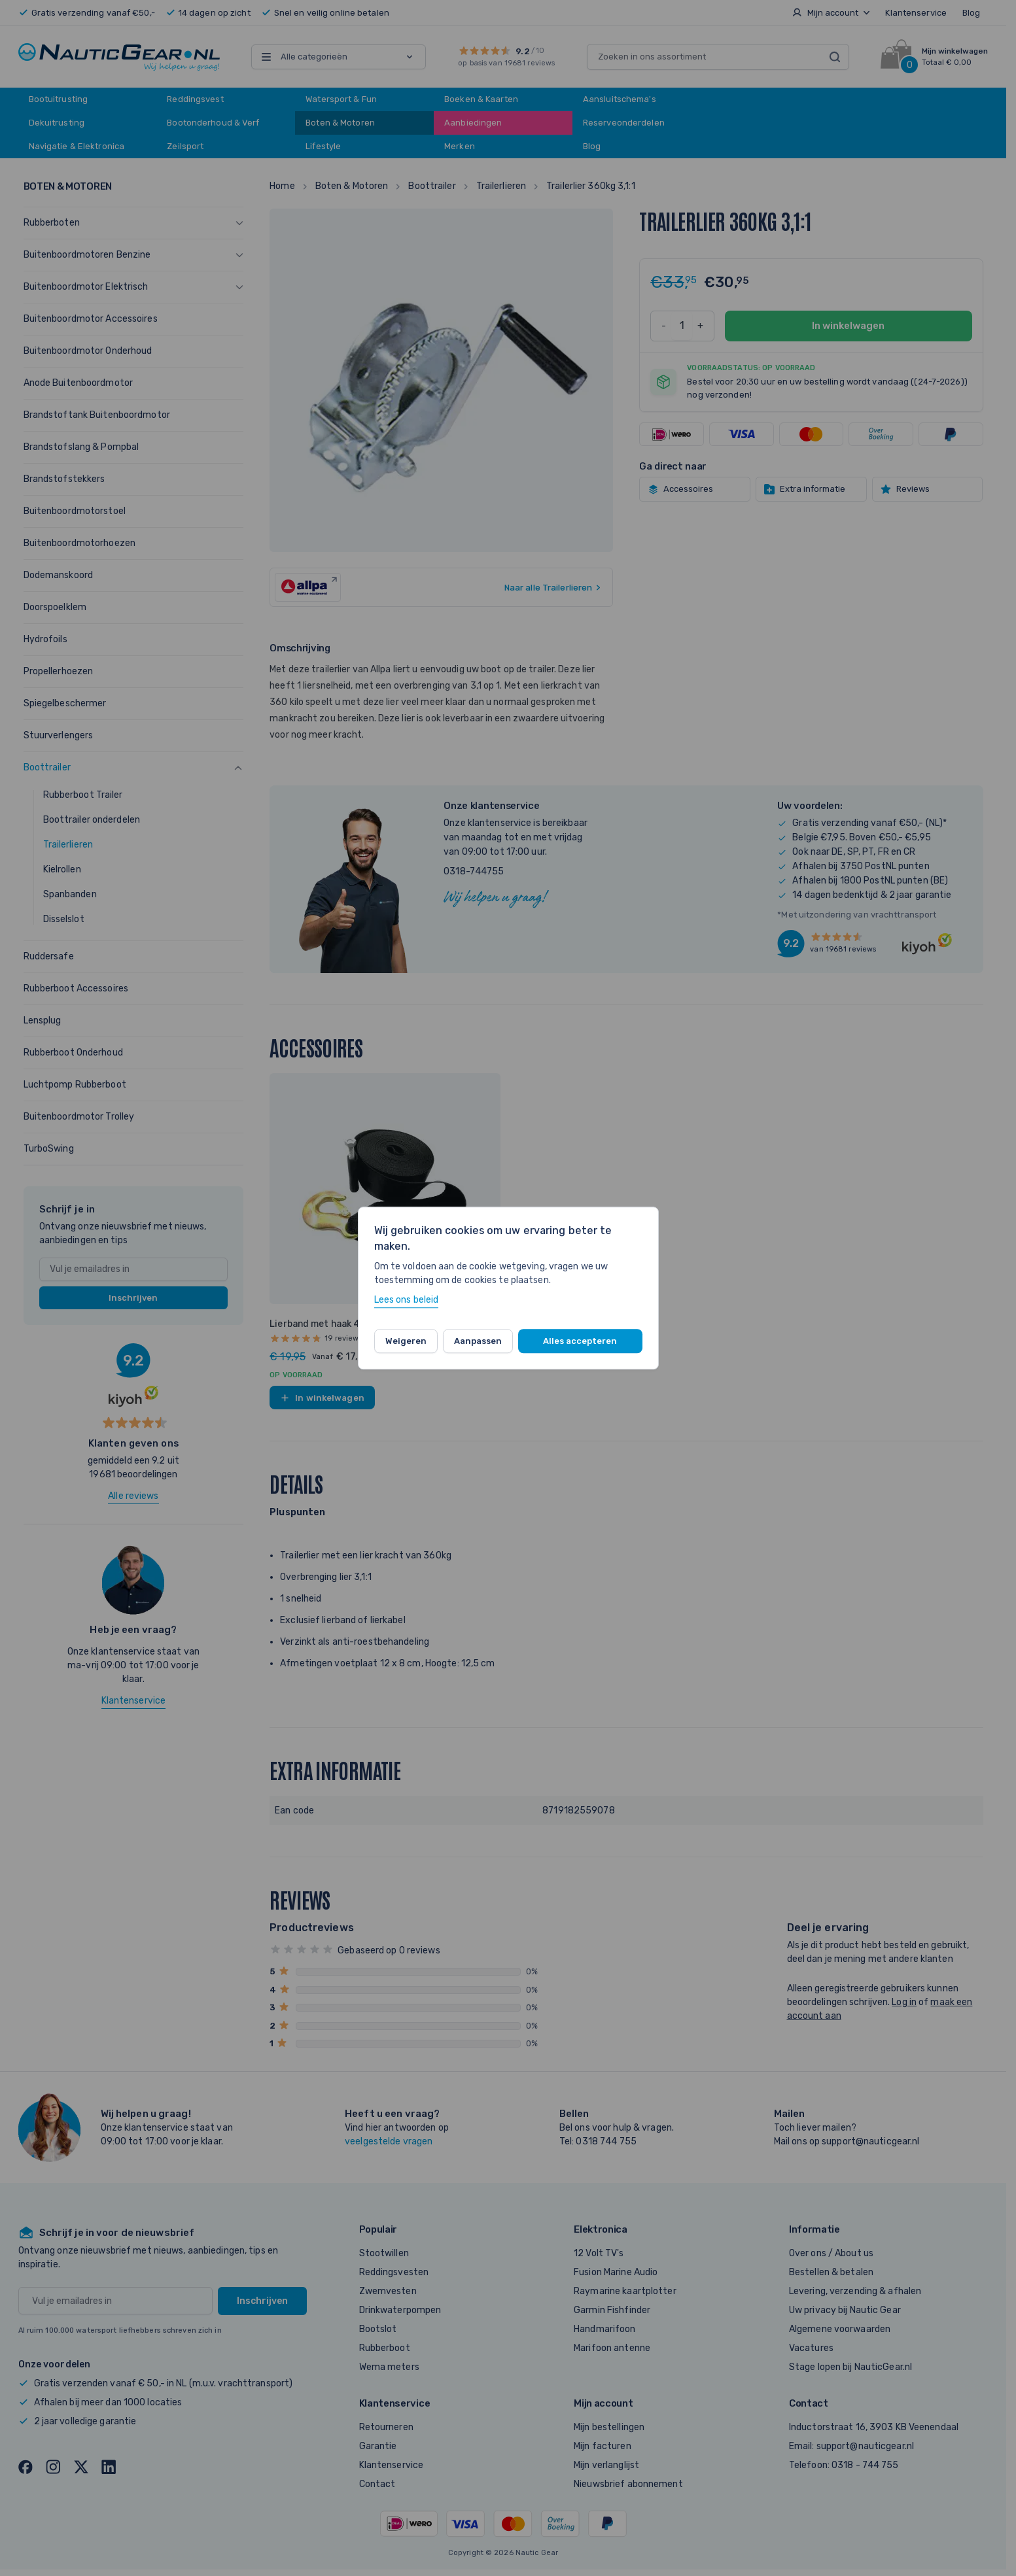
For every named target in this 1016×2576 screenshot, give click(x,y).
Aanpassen (478, 1341)
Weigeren (406, 1341)
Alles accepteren (580, 1341)
